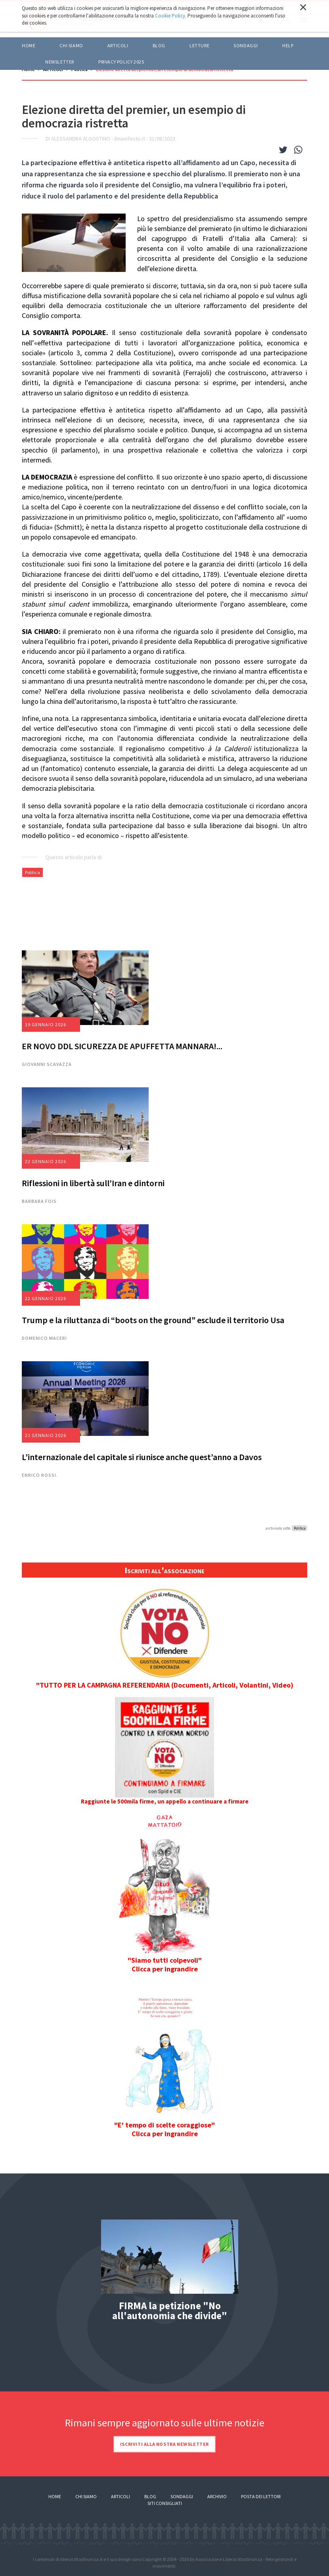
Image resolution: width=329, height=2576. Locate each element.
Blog (150, 2496)
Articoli (120, 2496)
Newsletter (59, 62)
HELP (287, 45)
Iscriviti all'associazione (164, 1570)
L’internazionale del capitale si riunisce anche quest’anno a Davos (142, 1456)
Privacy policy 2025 (121, 62)
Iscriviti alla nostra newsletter (164, 2444)
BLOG (159, 45)
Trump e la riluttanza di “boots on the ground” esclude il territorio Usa (153, 1320)
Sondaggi (245, 45)
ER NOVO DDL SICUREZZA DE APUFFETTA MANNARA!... (122, 1046)
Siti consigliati (164, 2503)
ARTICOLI (117, 45)
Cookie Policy (170, 15)
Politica (32, 872)
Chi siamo (71, 45)
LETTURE (199, 45)
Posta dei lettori (261, 2496)
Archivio (217, 2496)
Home (28, 45)
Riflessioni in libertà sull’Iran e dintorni (93, 1183)
